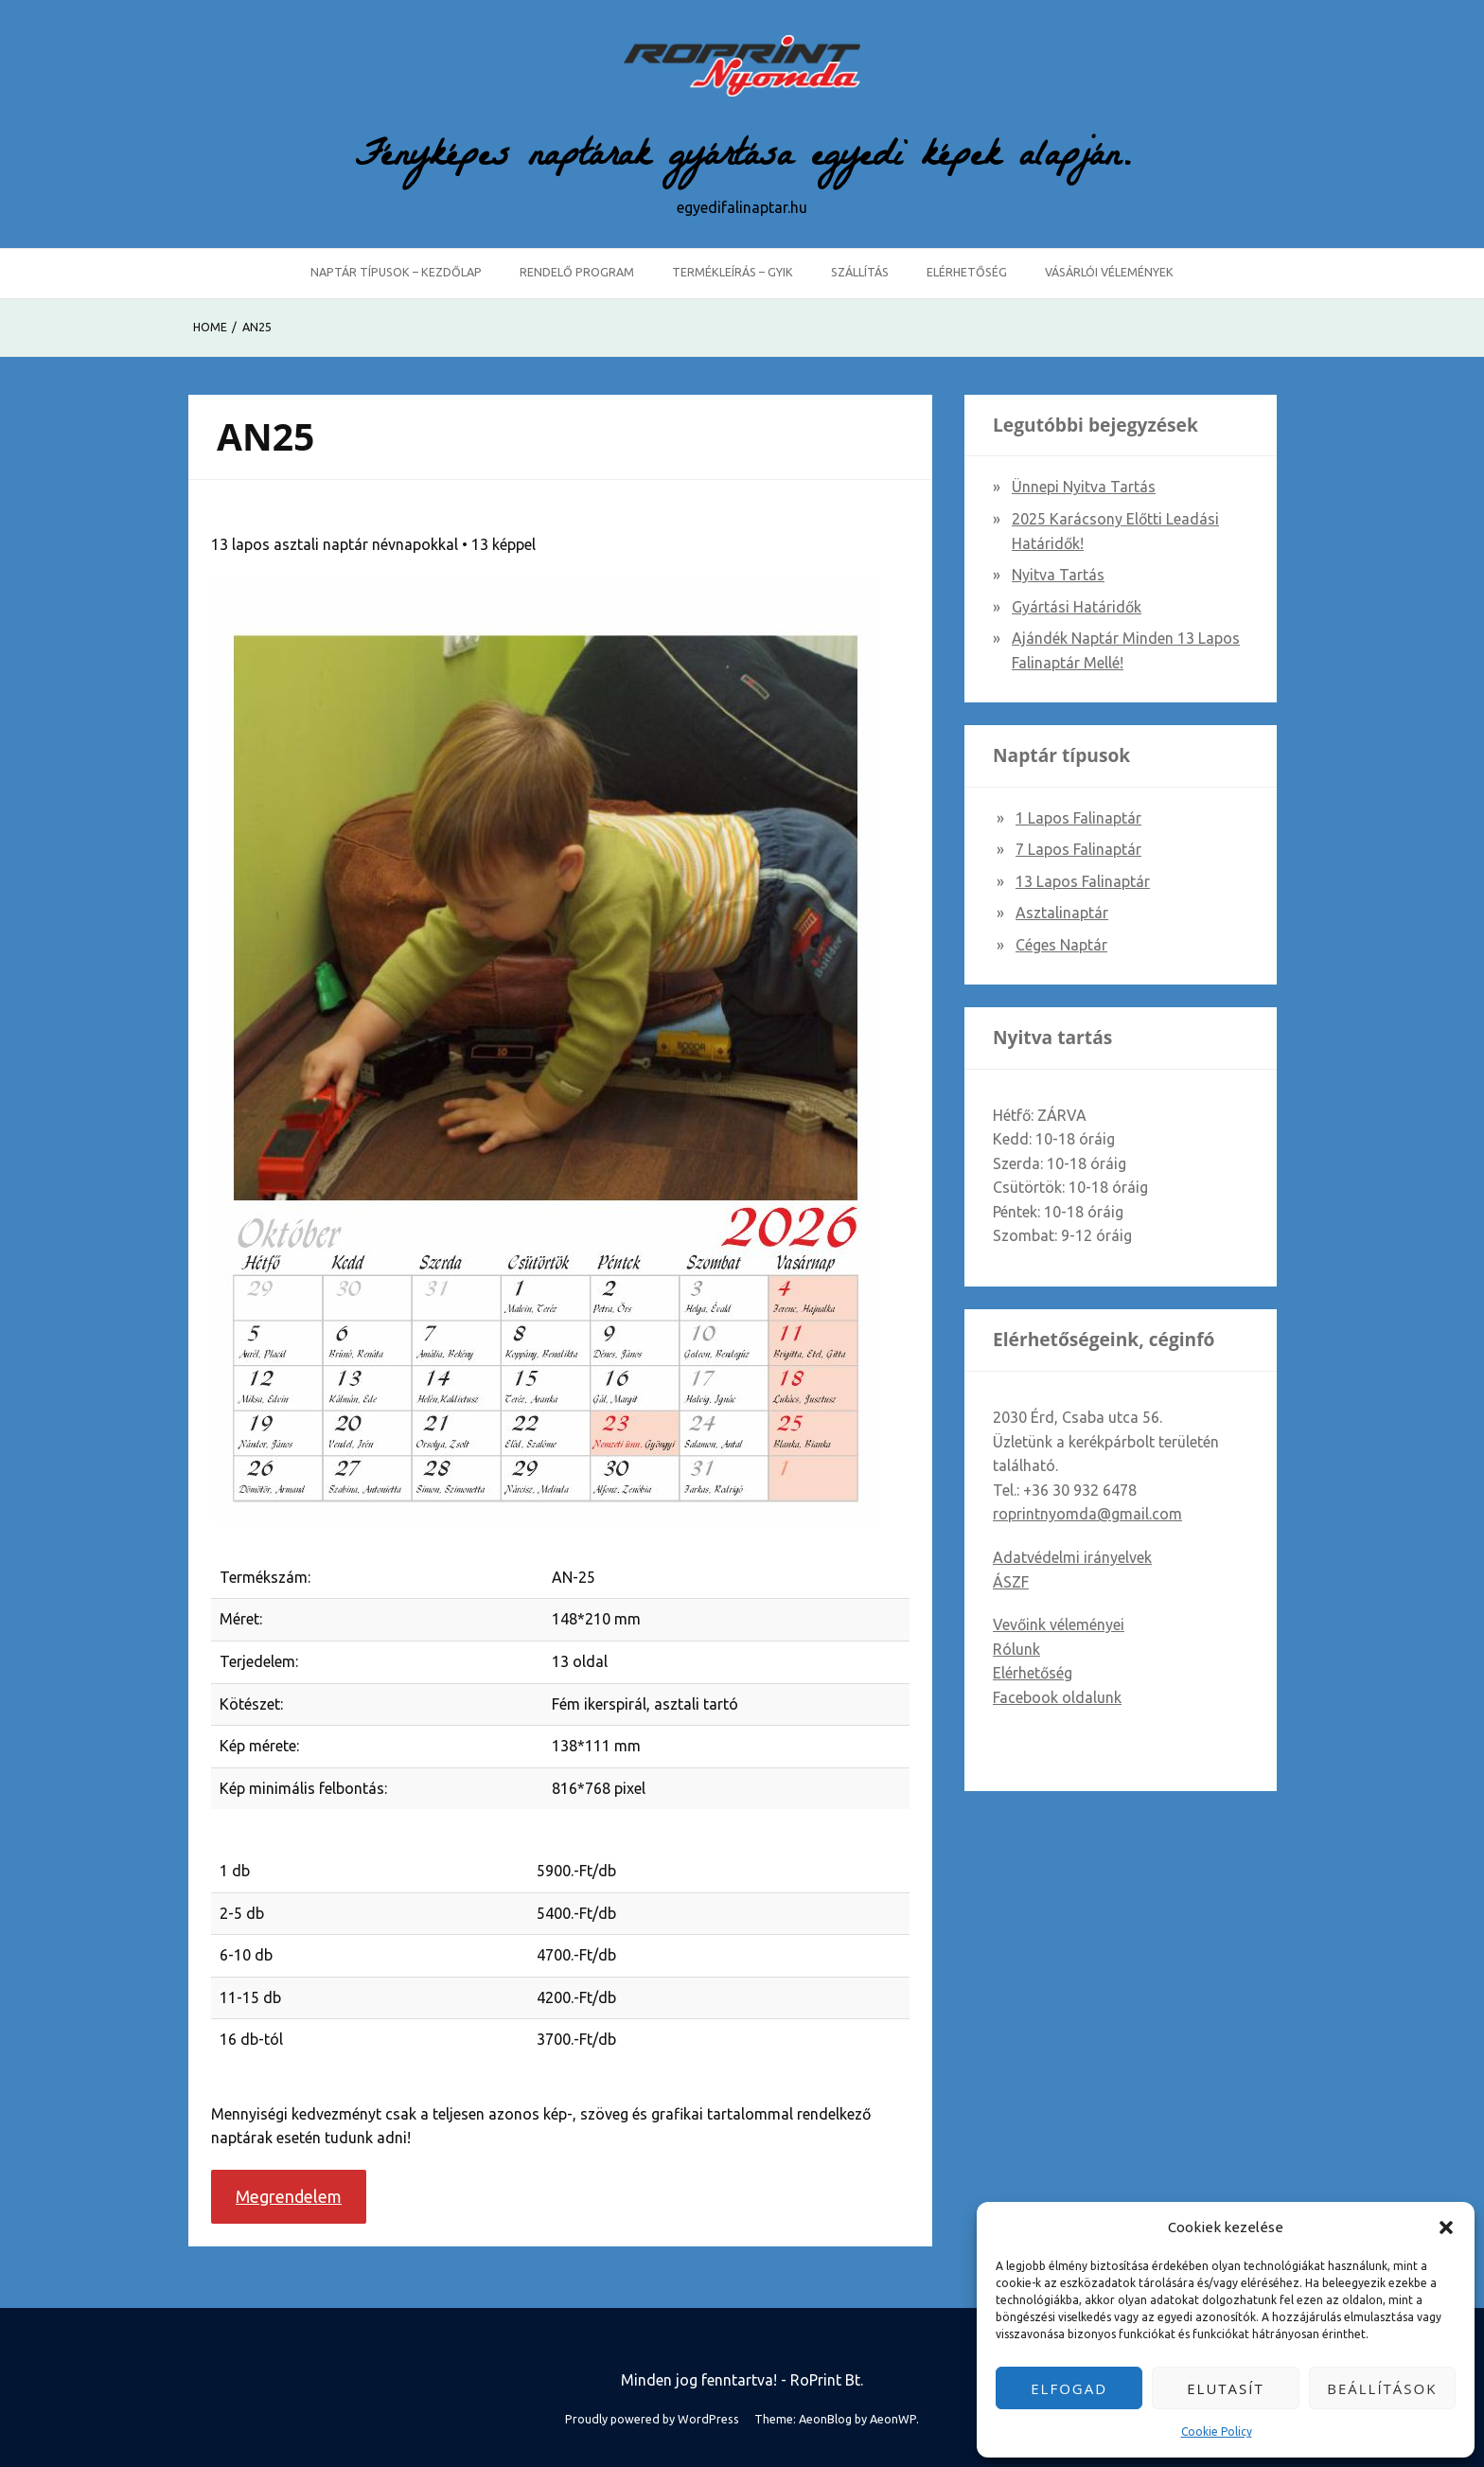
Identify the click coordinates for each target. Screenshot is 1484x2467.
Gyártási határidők (1076, 606)
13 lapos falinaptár (1083, 881)
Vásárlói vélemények (1109, 271)
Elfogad (1069, 2388)
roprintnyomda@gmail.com (1087, 1513)
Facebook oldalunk (1057, 1697)
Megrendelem (289, 2196)
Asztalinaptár (1062, 912)
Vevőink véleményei (1058, 1624)
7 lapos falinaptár (1078, 849)
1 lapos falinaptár (1078, 817)
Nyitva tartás (1058, 574)
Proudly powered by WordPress (652, 2418)
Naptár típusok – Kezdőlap (396, 271)
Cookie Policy (1216, 2431)
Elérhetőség (967, 271)
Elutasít (1225, 2388)
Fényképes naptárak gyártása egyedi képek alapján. (742, 159)
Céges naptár (1061, 944)
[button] (1446, 2227)
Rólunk (1016, 1649)
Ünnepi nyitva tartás (1084, 486)
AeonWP (893, 2418)
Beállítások (1382, 2388)
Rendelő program (577, 271)
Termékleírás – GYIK (732, 271)
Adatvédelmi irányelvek (1072, 1557)
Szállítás (860, 271)
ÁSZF (1011, 1581)
